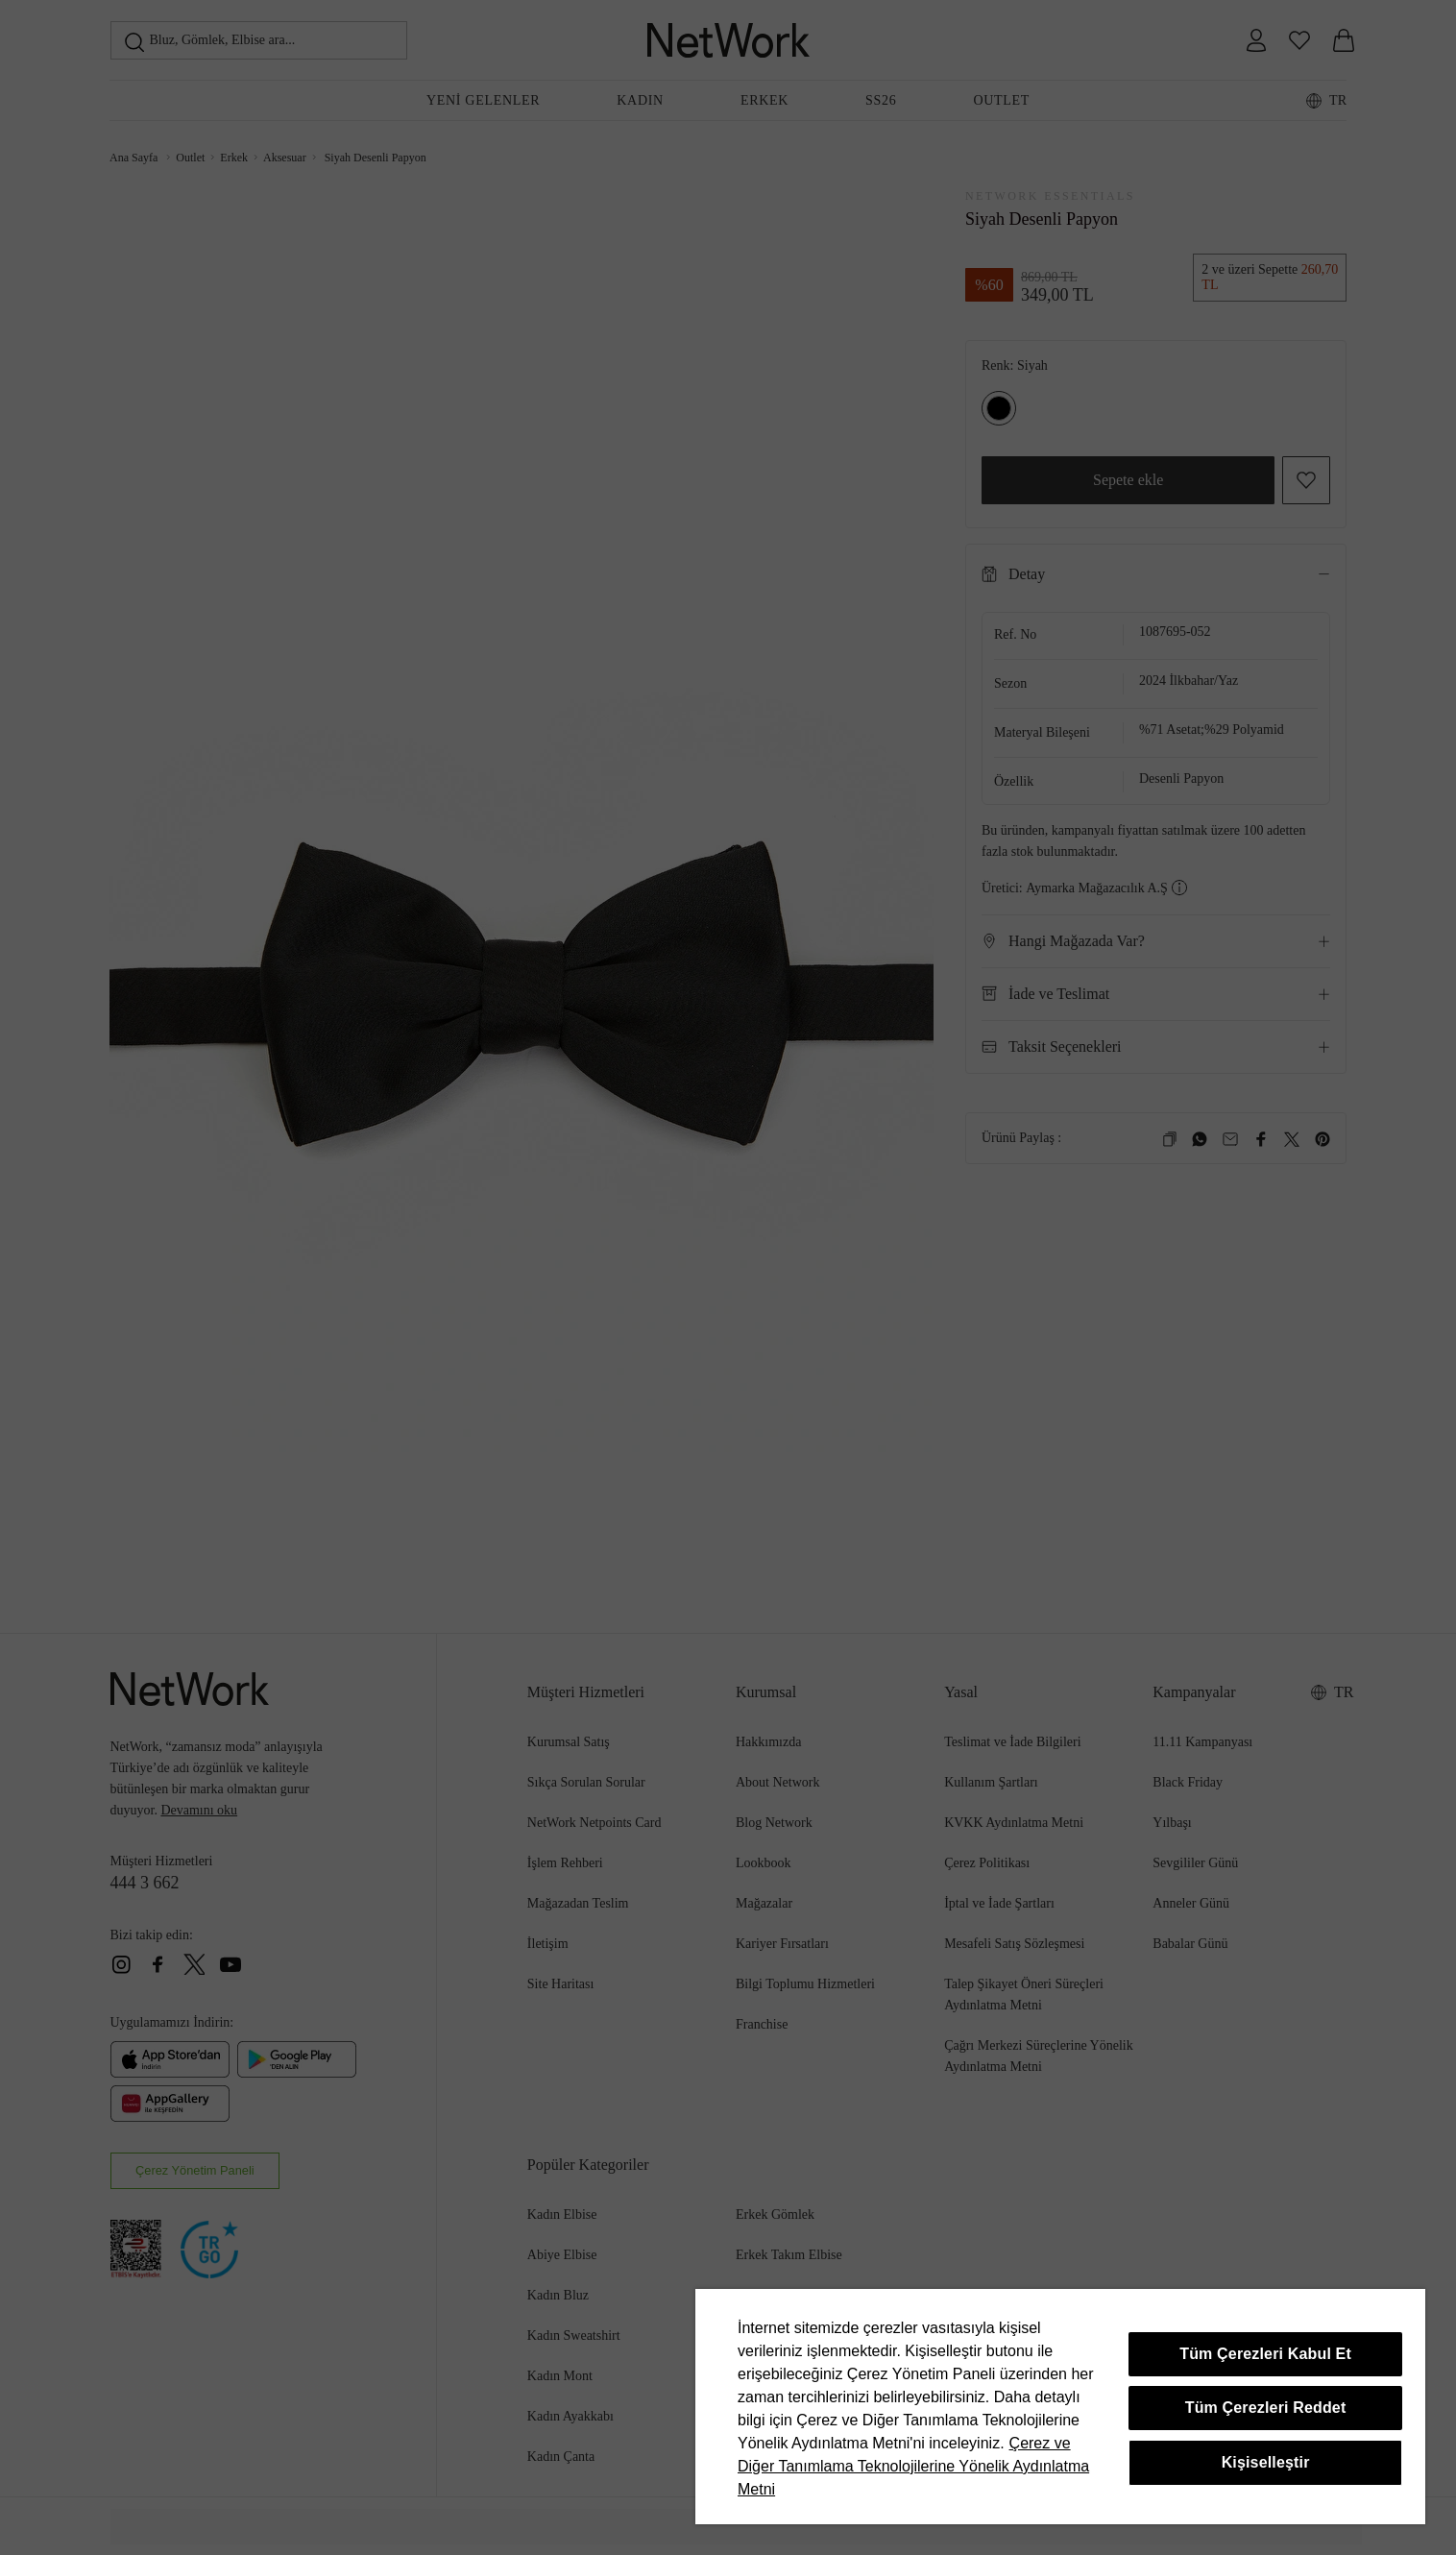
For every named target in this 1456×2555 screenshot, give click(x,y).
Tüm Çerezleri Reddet (1266, 2407)
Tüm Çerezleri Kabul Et (1265, 2354)
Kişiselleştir (1266, 2462)
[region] (1060, 2406)
